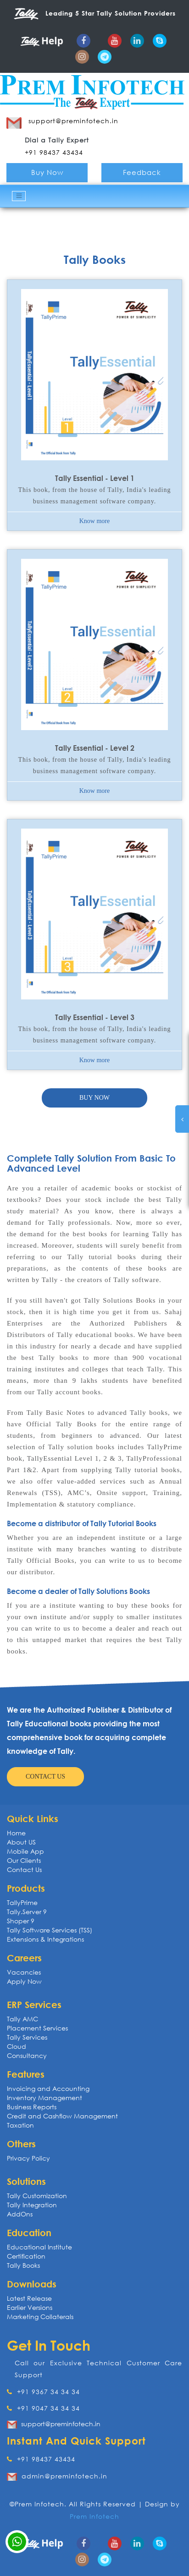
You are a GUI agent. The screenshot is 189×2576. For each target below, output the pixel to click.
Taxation (20, 2125)
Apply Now (24, 1981)
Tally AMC (22, 2018)
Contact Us (24, 1869)
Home (16, 1832)
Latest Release (29, 2298)
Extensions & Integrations (45, 1939)
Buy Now (47, 172)
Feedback (142, 172)
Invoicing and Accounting (48, 2088)
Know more (94, 521)
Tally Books (23, 2265)
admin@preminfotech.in (64, 2476)
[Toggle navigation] (19, 196)
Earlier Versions (29, 2307)
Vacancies (24, 1972)
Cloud (16, 2046)
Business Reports (31, 2106)
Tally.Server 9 (27, 1911)
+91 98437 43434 (41, 2459)
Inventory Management (44, 2097)
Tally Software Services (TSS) (49, 1930)
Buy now (94, 1097)
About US (21, 1842)
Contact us (45, 1776)
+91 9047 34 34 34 (43, 2408)
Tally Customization (37, 2195)
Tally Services (27, 2037)
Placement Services (37, 2028)
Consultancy (27, 2055)
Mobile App (25, 1851)
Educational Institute (39, 2247)
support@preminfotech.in (60, 2423)
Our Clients (24, 1860)
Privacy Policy (28, 2158)
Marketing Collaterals (40, 2316)
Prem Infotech (94, 2516)
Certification (26, 2256)
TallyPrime (22, 1902)
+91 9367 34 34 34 (43, 2391)
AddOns (20, 2214)
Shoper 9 (20, 1920)
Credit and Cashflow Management (62, 2116)
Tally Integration (32, 2204)
